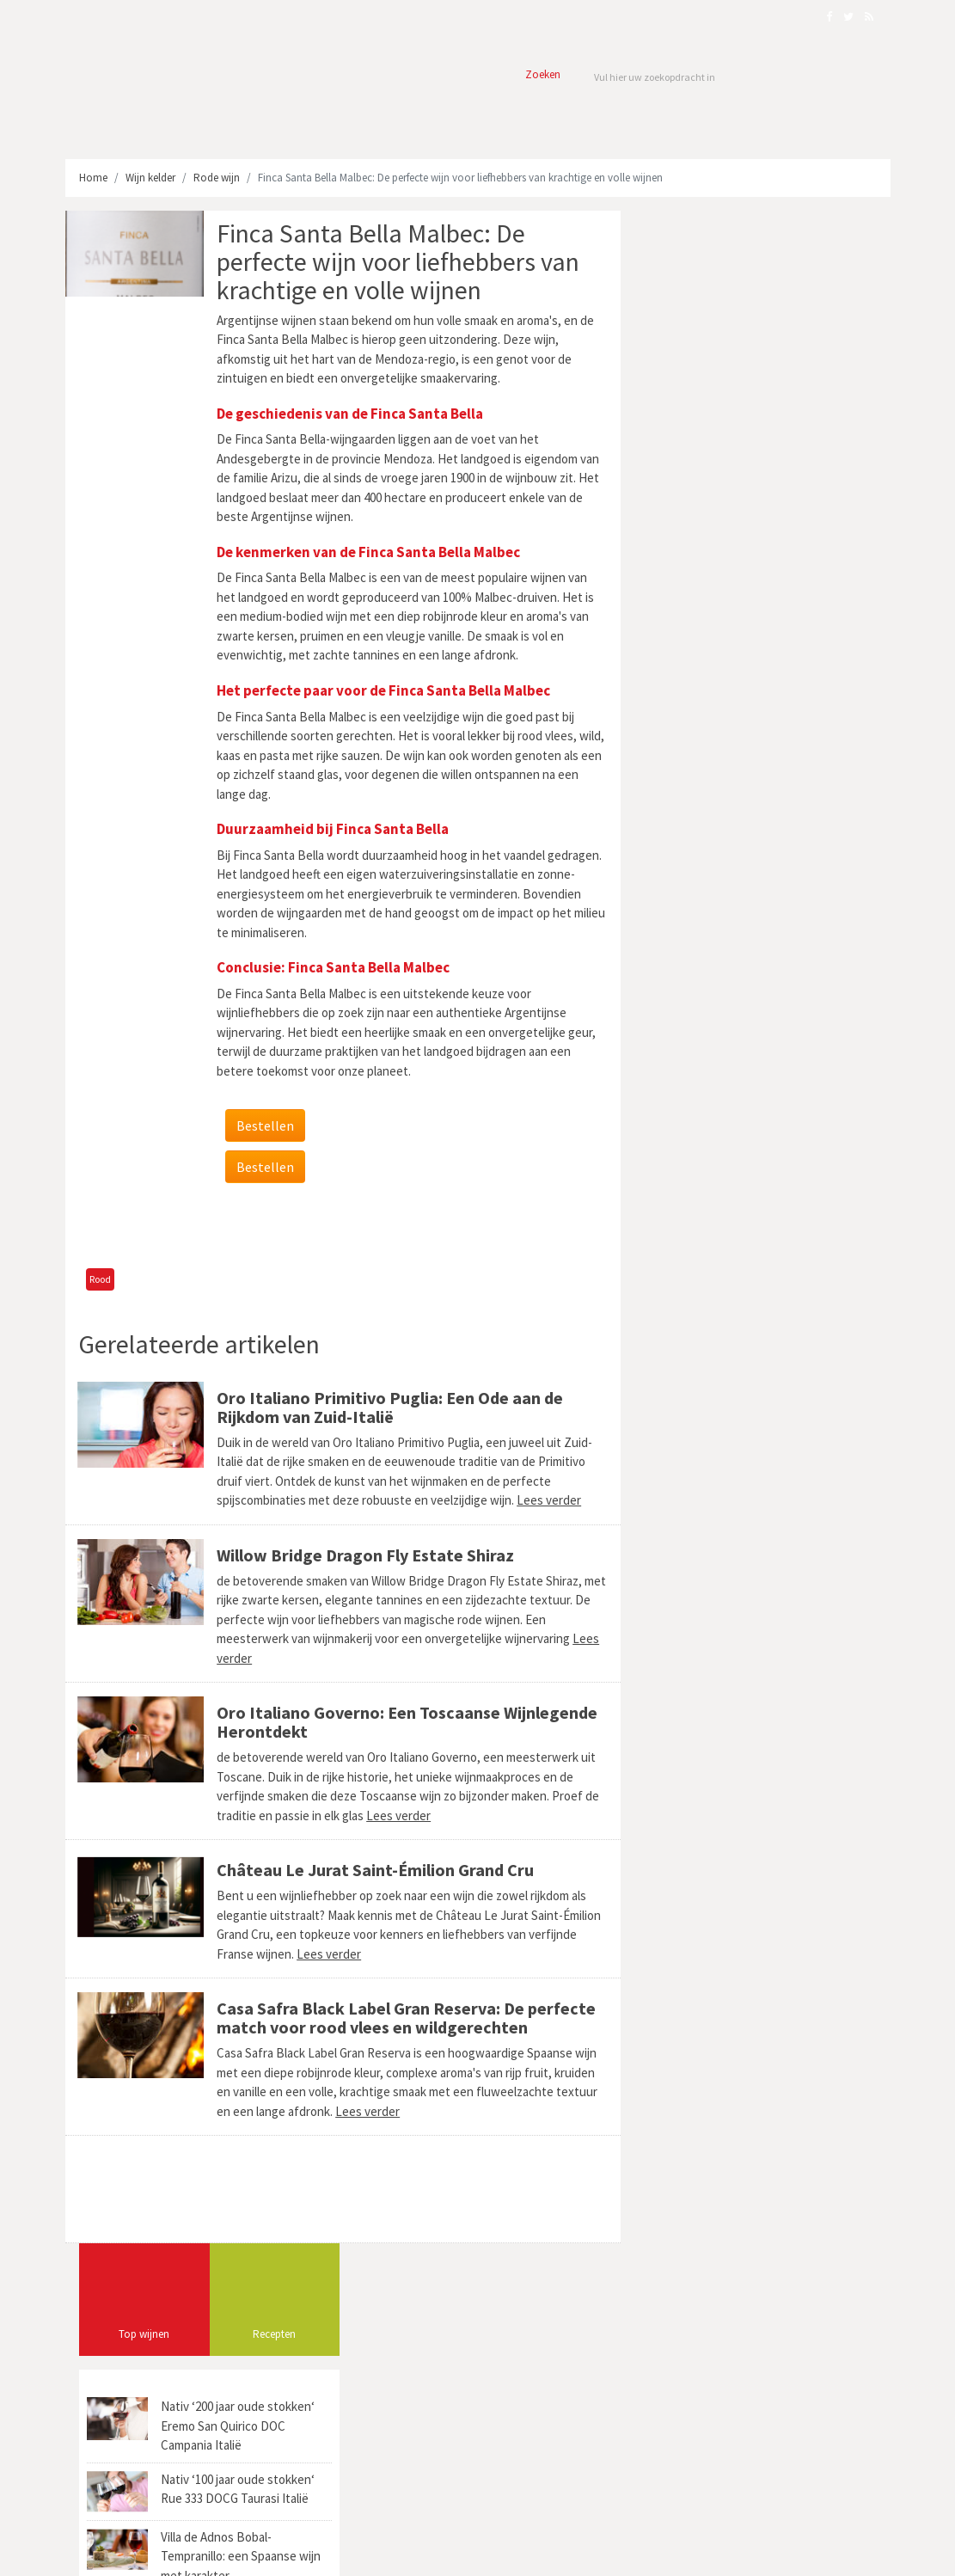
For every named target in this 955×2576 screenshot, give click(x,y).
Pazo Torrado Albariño (558, 2371)
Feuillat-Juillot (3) (695, 1260)
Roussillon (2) (793, 1085)
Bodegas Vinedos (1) (700, 1056)
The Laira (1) (776, 1260)
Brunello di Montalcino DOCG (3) (727, 1144)
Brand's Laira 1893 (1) (772, 1231)
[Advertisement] (339, 1226)
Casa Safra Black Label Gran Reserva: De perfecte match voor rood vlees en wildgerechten (404, 2017)
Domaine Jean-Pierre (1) (754, 997)
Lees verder (547, 1500)
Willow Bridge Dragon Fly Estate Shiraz (363, 1555)
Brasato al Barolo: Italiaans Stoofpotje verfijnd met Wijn (767, 2453)
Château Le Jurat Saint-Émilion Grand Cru (373, 1869)
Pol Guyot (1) (683, 1231)
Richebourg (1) (687, 1319)
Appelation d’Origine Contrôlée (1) (730, 1202)
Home (93, 177)
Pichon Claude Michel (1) (710, 1027)
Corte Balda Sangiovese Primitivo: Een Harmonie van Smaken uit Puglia (783, 2342)
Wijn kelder (150, 177)
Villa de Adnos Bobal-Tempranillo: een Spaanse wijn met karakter (791, 523)
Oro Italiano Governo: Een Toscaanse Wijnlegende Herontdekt (405, 1722)
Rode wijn (216, 177)
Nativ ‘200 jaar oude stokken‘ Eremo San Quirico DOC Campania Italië (788, 392)
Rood (100, 1279)
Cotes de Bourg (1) (796, 1056)
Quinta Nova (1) (691, 1290)
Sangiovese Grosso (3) (703, 1085)
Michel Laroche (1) (780, 1290)
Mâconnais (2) (687, 1173)
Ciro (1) (671, 997)
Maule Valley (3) (690, 1114)
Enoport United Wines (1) (792, 1114)
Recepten (824, 301)
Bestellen (263, 1125)
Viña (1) (834, 1260)
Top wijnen (694, 301)
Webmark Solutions (194, 2553)
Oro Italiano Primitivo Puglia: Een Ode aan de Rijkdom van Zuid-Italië (388, 1407)
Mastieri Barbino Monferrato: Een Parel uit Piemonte (779, 2416)
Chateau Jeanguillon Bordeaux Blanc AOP (546, 2342)
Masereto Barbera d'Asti (558, 2427)
